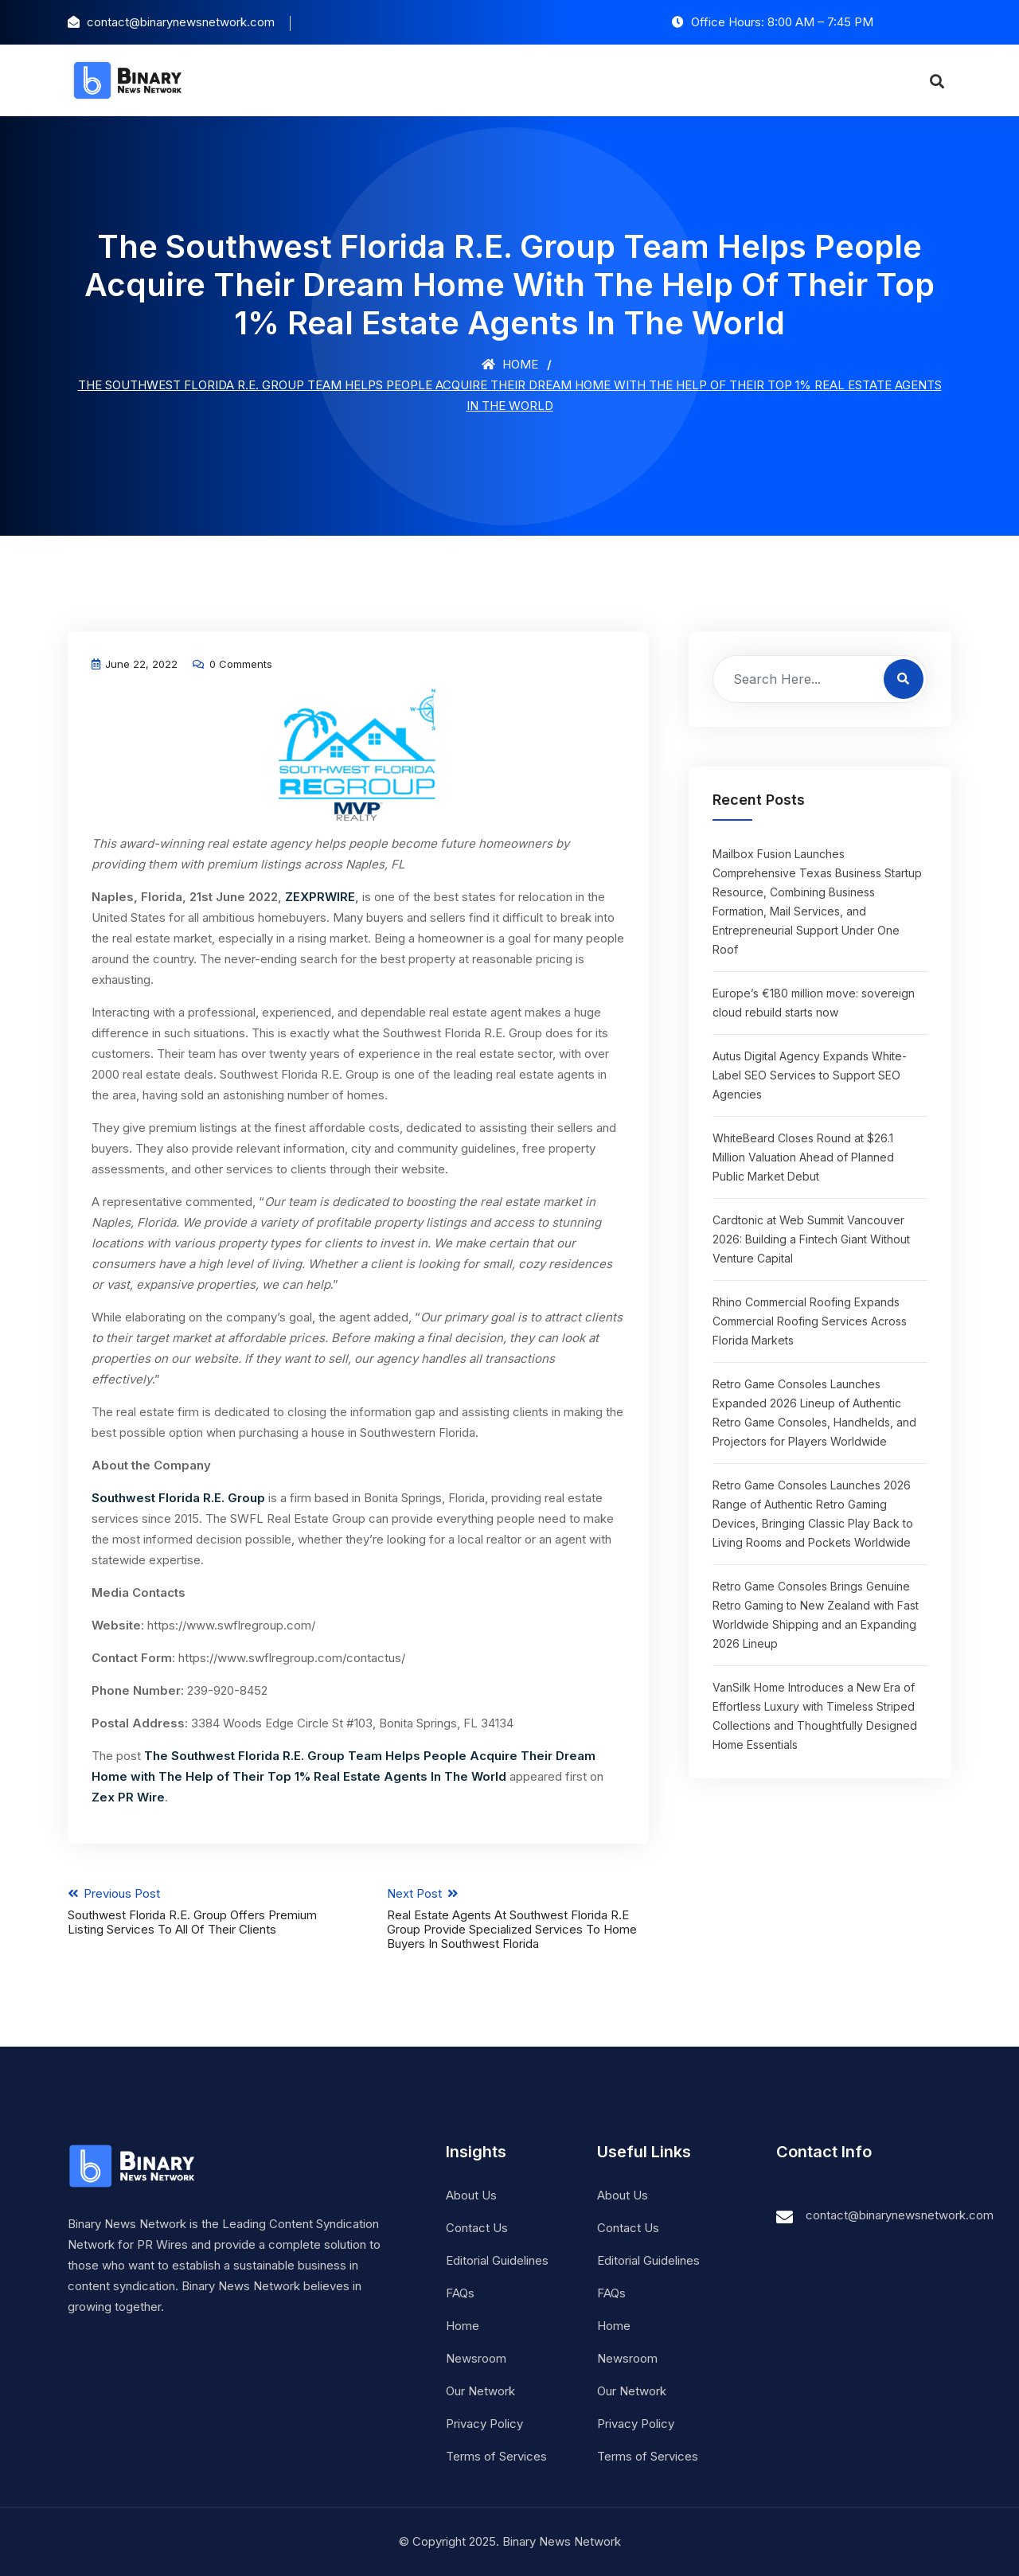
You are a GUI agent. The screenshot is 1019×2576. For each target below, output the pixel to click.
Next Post (519, 1918)
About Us (471, 2195)
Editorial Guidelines (497, 2260)
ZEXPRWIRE (320, 896)
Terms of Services (496, 2456)
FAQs (460, 2293)
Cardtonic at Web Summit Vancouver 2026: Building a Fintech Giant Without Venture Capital (811, 1239)
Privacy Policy (484, 2423)
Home (510, 364)
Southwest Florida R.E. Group (178, 1497)
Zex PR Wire (128, 1797)
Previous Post (199, 1911)
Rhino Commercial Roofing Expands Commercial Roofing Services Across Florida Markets (810, 1321)
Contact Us (477, 2227)
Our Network (480, 2390)
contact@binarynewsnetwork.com (900, 2215)
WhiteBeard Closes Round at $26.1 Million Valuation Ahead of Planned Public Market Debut (803, 1157)
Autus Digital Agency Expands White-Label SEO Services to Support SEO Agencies (810, 1075)
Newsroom (476, 2358)
